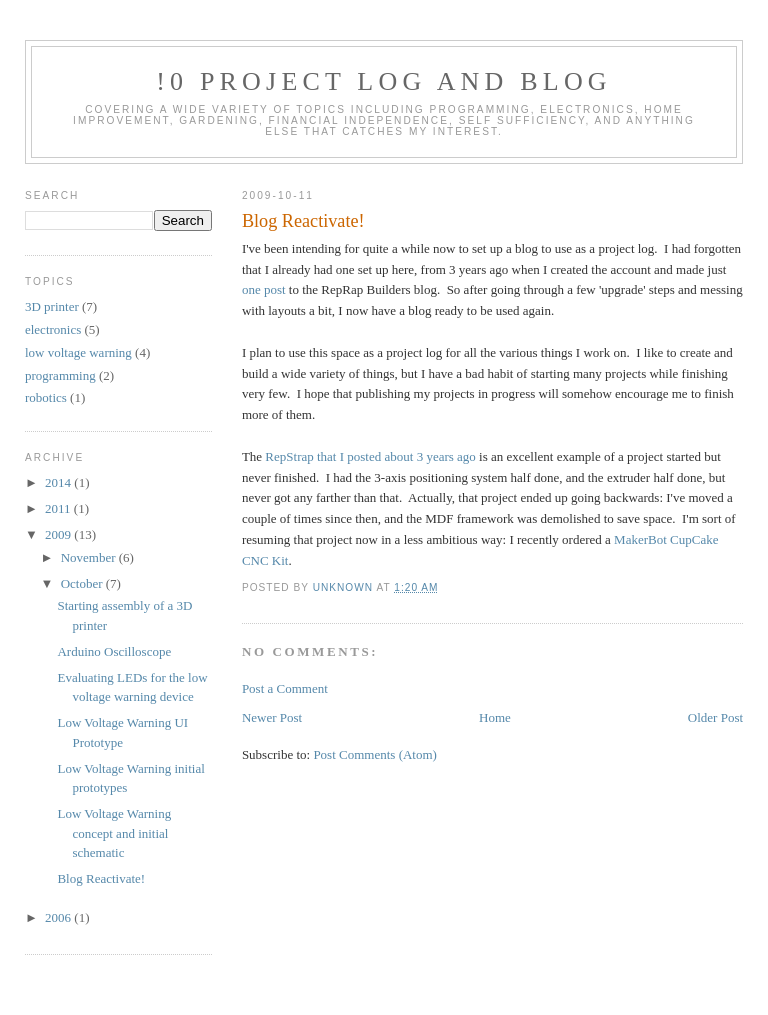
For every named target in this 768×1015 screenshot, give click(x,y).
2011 (59, 508)
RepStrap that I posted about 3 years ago (370, 456)
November (90, 557)
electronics (53, 329)
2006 (59, 917)
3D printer (52, 306)
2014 (59, 482)
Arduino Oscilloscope (114, 651)
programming (60, 375)
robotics (46, 397)
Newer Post (272, 717)
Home (495, 717)
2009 (59, 534)
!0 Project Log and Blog (384, 81)
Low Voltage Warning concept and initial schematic (114, 833)
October (83, 583)
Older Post (715, 717)
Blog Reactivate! (101, 878)
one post (264, 289)
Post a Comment (285, 688)
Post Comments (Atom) (375, 754)
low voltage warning (78, 352)
